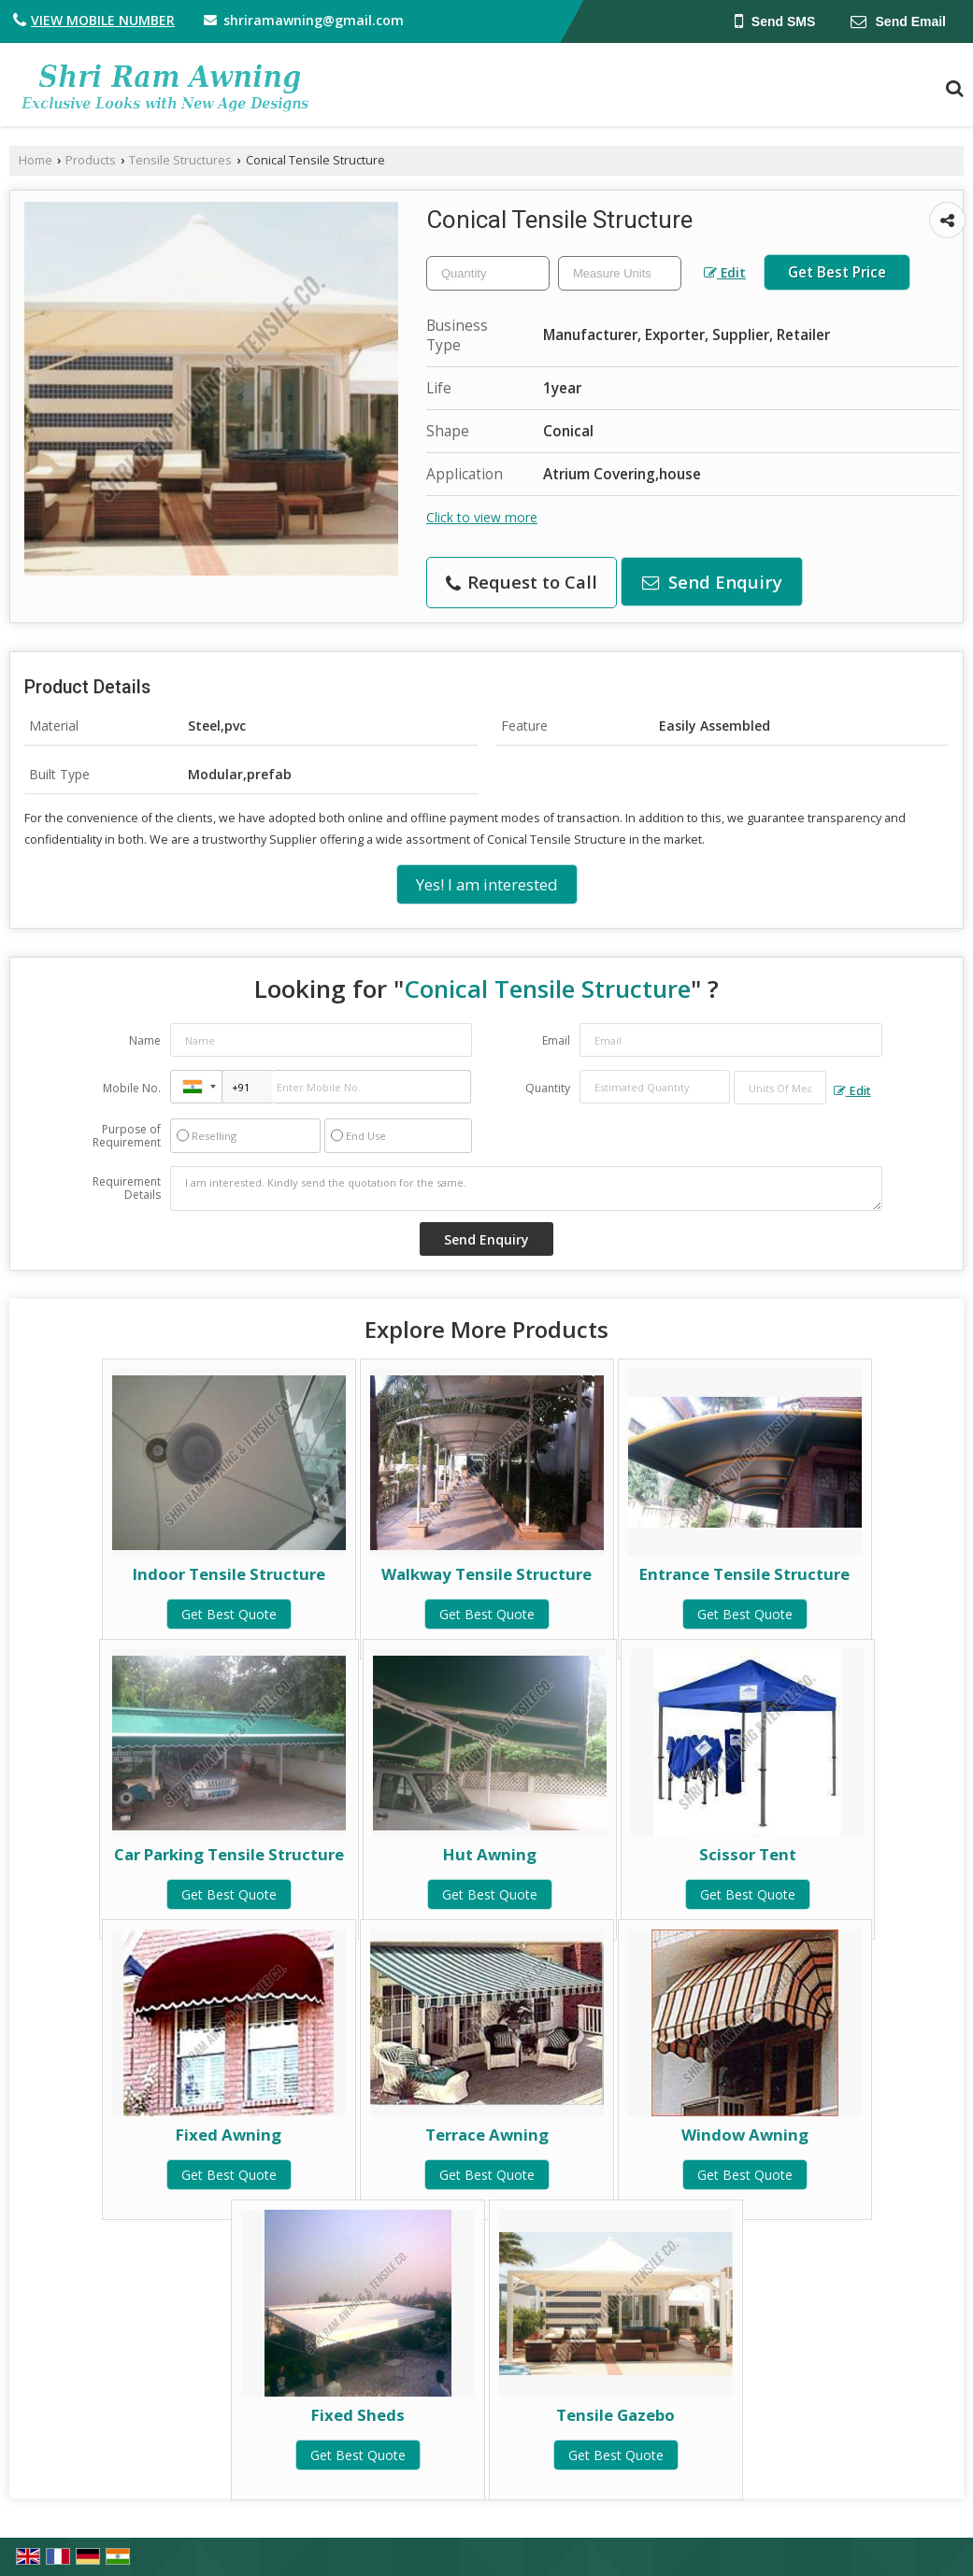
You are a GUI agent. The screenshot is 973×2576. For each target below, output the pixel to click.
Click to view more (481, 517)
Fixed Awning (228, 2134)
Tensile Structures (180, 160)
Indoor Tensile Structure (229, 1574)
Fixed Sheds (358, 2415)
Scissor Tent (747, 1854)
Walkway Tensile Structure (486, 1574)
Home (35, 160)
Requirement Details (127, 1188)
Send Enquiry (712, 581)
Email (556, 1040)
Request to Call (521, 581)
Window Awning (744, 2134)
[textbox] (619, 273)
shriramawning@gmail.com (313, 20)
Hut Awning (490, 1854)
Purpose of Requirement (127, 1136)
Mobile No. (132, 1088)
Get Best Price (837, 272)
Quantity (547, 1088)
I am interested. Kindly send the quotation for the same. (525, 1188)
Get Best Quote (229, 1614)
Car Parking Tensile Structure (229, 1854)
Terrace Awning (487, 2134)
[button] (103, 20)
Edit (725, 272)
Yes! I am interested (487, 884)
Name (145, 1040)
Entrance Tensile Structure (744, 1574)
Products (90, 160)
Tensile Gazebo (615, 2415)
